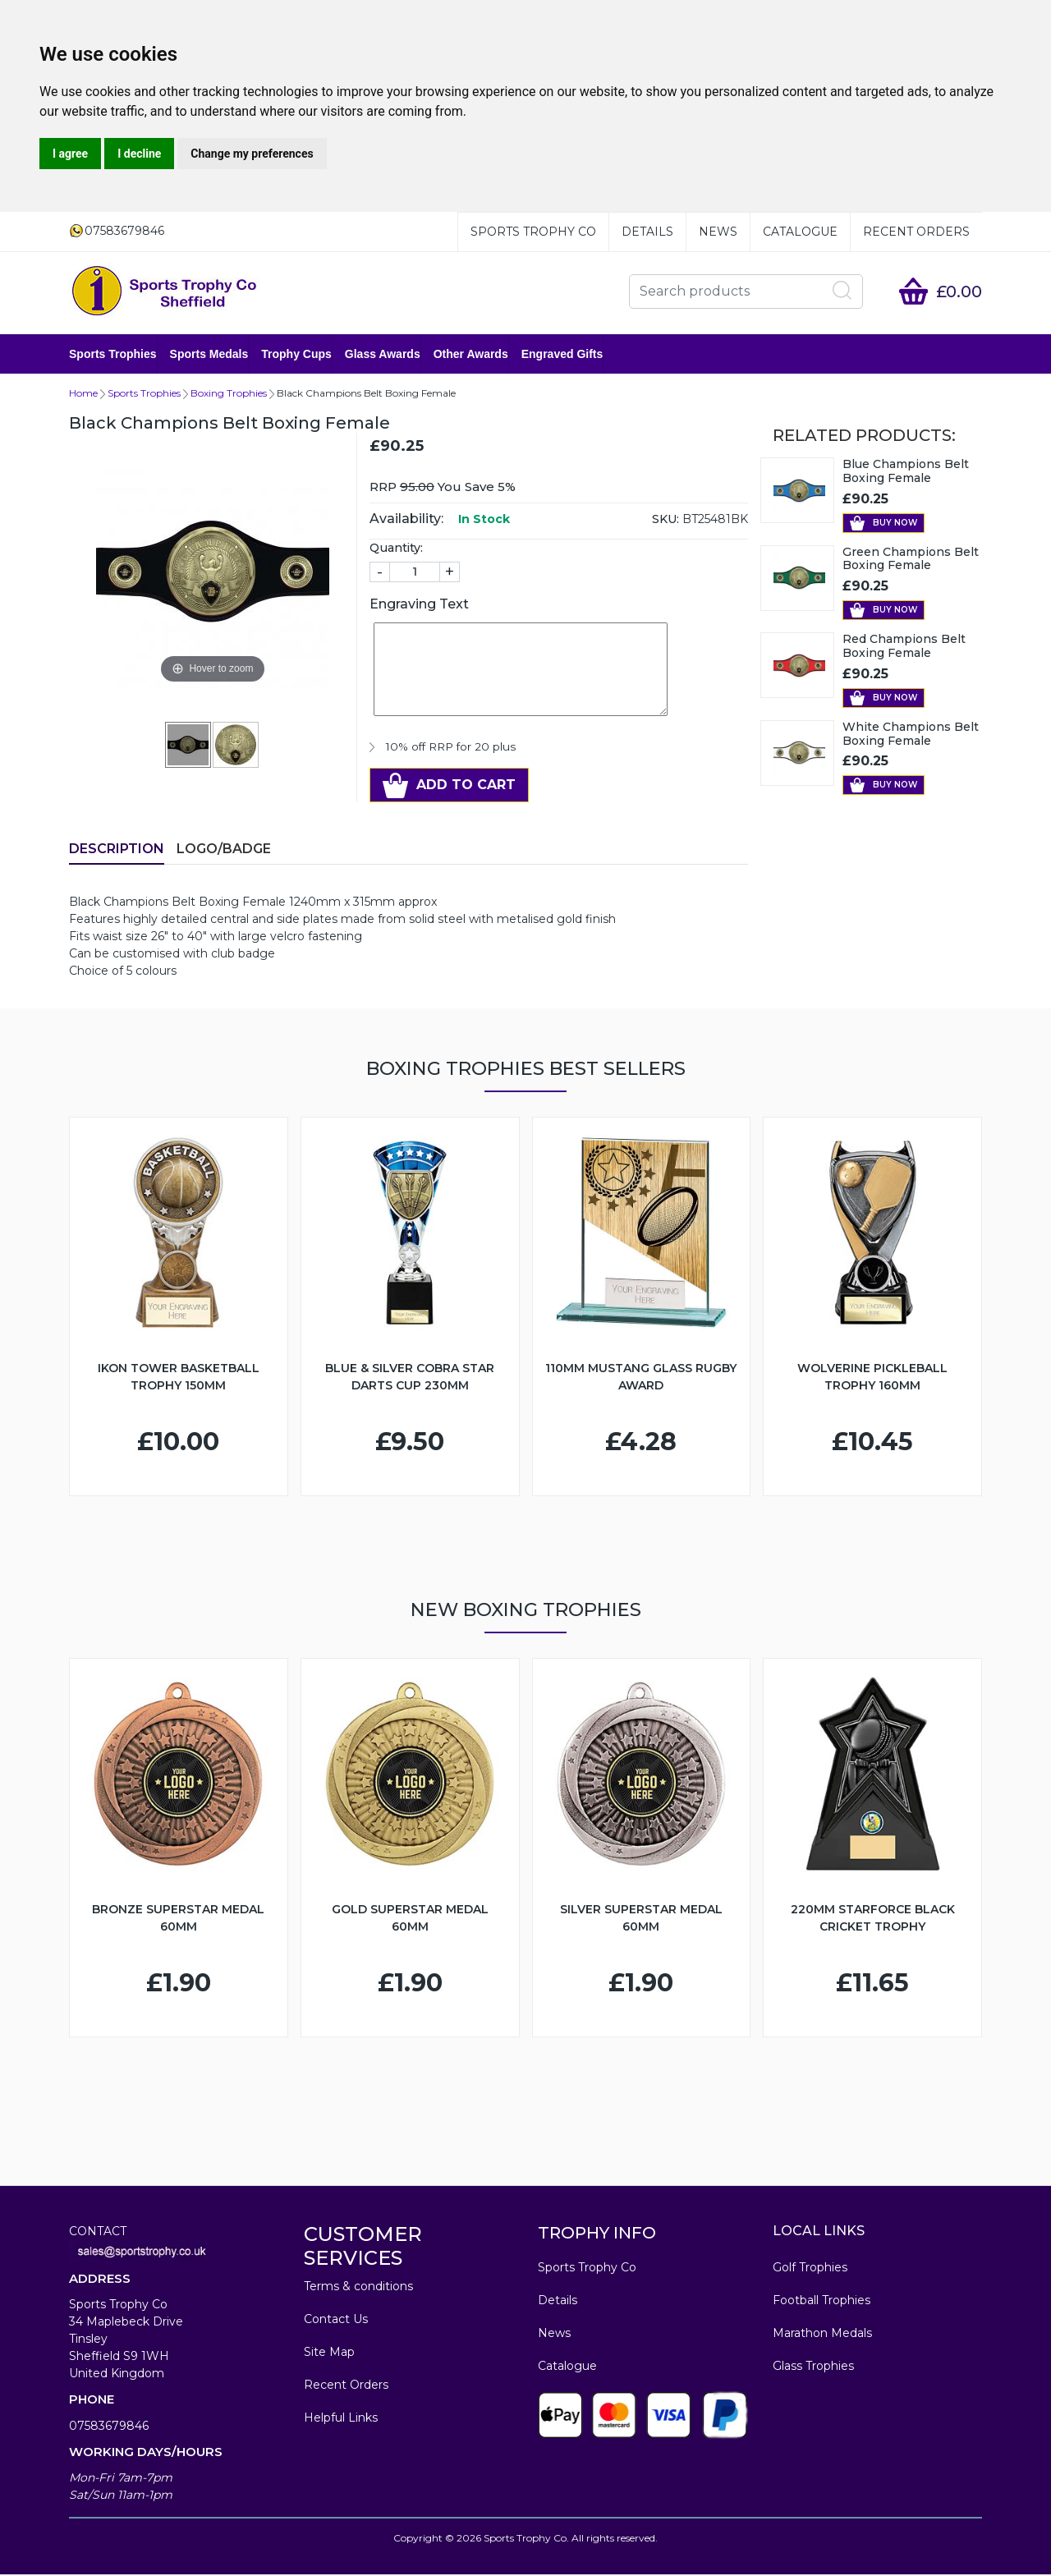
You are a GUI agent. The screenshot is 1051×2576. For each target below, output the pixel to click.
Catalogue (800, 231)
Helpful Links (341, 2419)
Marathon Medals (822, 2334)
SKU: (665, 520)
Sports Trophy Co (533, 231)
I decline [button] (139, 153)
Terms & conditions (358, 2287)
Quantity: (396, 549)
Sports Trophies (113, 354)
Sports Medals (209, 354)
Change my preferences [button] (251, 153)
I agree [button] (70, 153)
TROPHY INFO (597, 2234)
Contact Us (336, 2320)
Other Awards (471, 354)
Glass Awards (382, 354)
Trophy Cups (296, 354)
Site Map (329, 2353)
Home (83, 394)
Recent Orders (916, 231)
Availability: (406, 520)
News (718, 231)
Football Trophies (821, 2301)
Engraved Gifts (562, 354)
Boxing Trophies (228, 394)
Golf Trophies (810, 2268)
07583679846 (109, 2427)
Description (116, 850)
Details (647, 231)
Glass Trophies (813, 2367)
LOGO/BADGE (224, 850)
